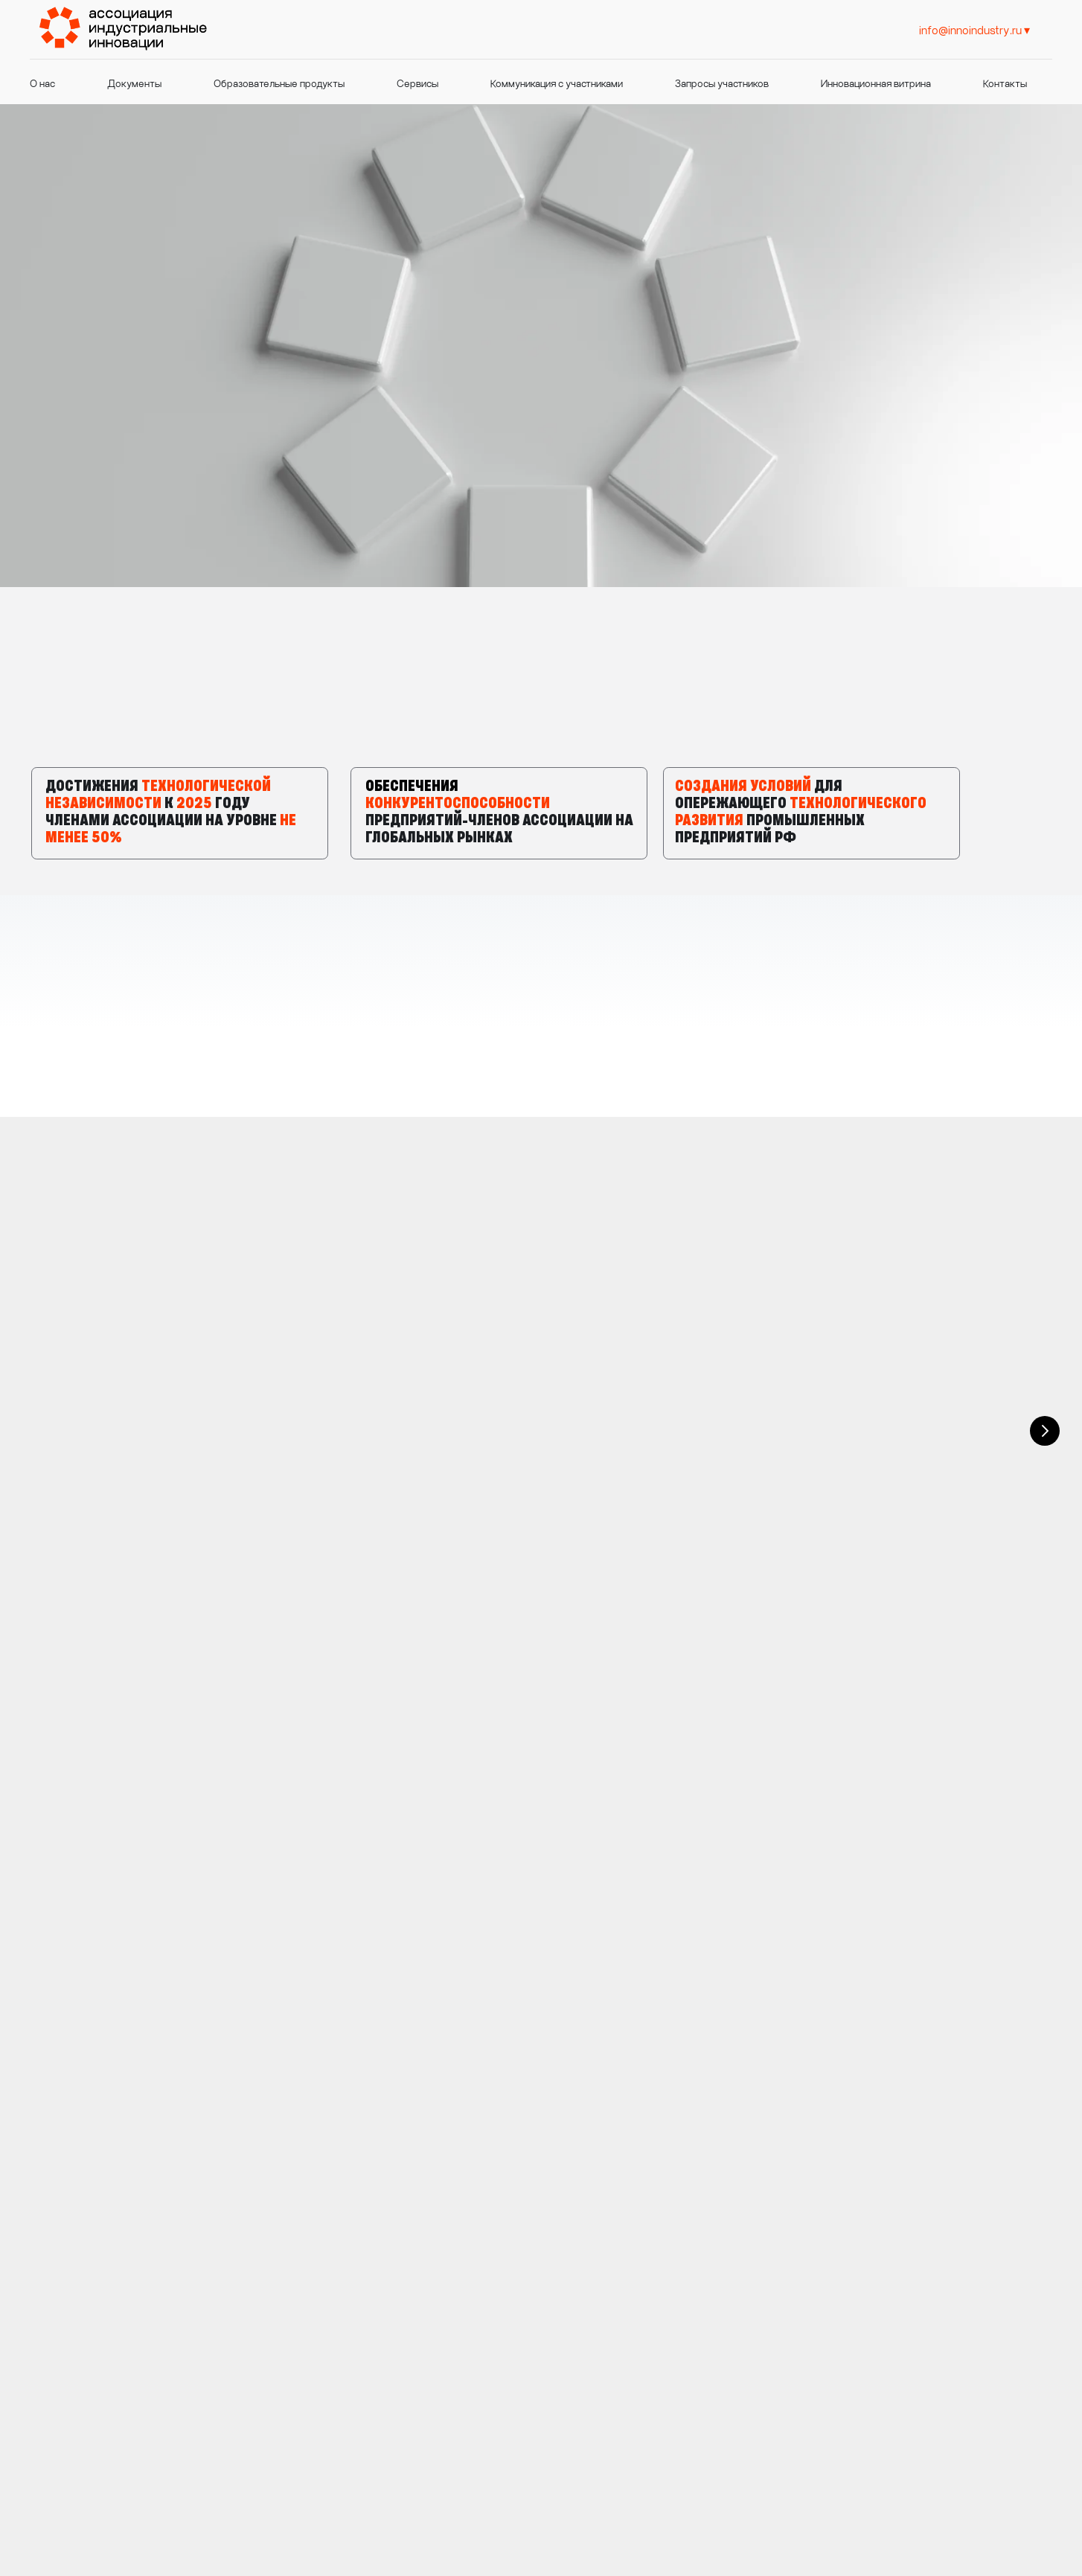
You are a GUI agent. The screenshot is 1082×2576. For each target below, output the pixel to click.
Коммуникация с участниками (556, 83)
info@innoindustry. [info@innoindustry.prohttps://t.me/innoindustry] (965, 29)
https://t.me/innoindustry (924, 2318)
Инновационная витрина (876, 83)
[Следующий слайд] (1045, 1279)
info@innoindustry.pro (911, 2284)
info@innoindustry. (545, 2479)
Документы (134, 83)
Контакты (1005, 83)
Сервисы (417, 83)
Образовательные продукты (279, 83)
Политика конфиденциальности (848, 2480)
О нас (42, 83)
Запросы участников (722, 83)
